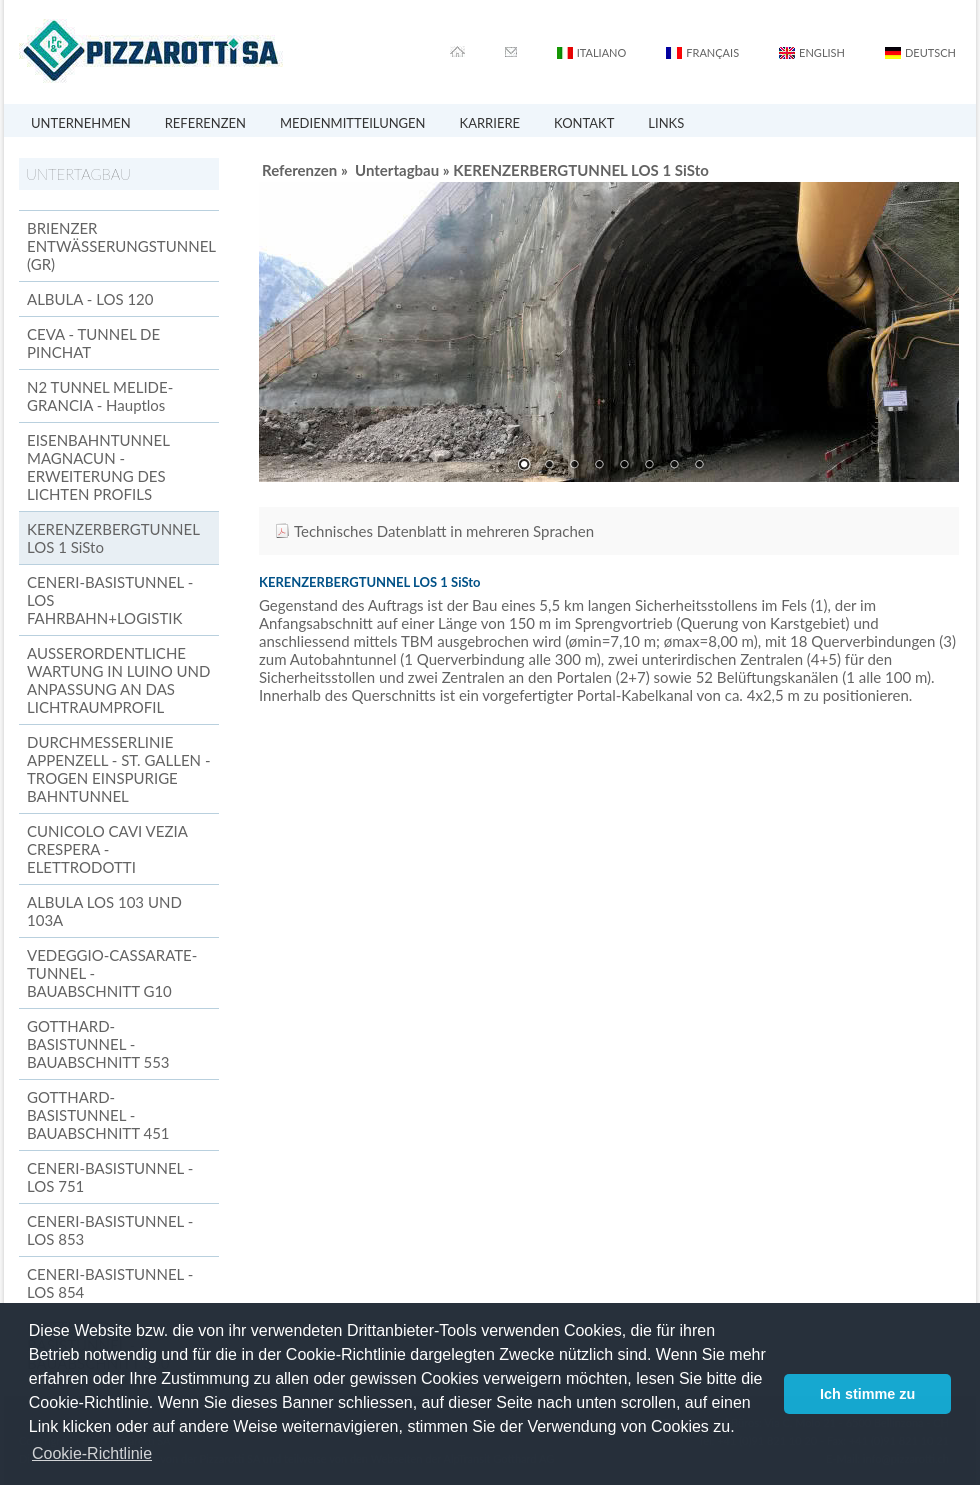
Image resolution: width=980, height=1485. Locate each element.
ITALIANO (602, 52)
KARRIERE (490, 123)
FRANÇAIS (712, 52)
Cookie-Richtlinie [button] (92, 1453)
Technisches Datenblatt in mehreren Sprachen (444, 531)
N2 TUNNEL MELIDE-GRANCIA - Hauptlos (100, 396)
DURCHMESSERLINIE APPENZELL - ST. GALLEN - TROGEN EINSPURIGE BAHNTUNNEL (118, 769)
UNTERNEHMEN (81, 123)
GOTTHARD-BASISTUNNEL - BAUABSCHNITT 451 (98, 1115)
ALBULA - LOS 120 (90, 299)
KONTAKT (584, 123)
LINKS (666, 123)
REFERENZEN (205, 123)
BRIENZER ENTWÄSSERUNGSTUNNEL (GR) (121, 246)
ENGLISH (822, 52)
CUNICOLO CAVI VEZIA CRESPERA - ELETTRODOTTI (107, 849)
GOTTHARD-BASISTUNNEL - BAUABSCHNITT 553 (98, 1044)
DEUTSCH (930, 52)
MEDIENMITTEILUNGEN (353, 123)
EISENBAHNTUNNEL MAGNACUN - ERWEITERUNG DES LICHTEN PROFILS (98, 467)
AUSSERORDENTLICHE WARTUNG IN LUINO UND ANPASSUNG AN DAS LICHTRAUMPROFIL (118, 680)
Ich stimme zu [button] (867, 1394)
